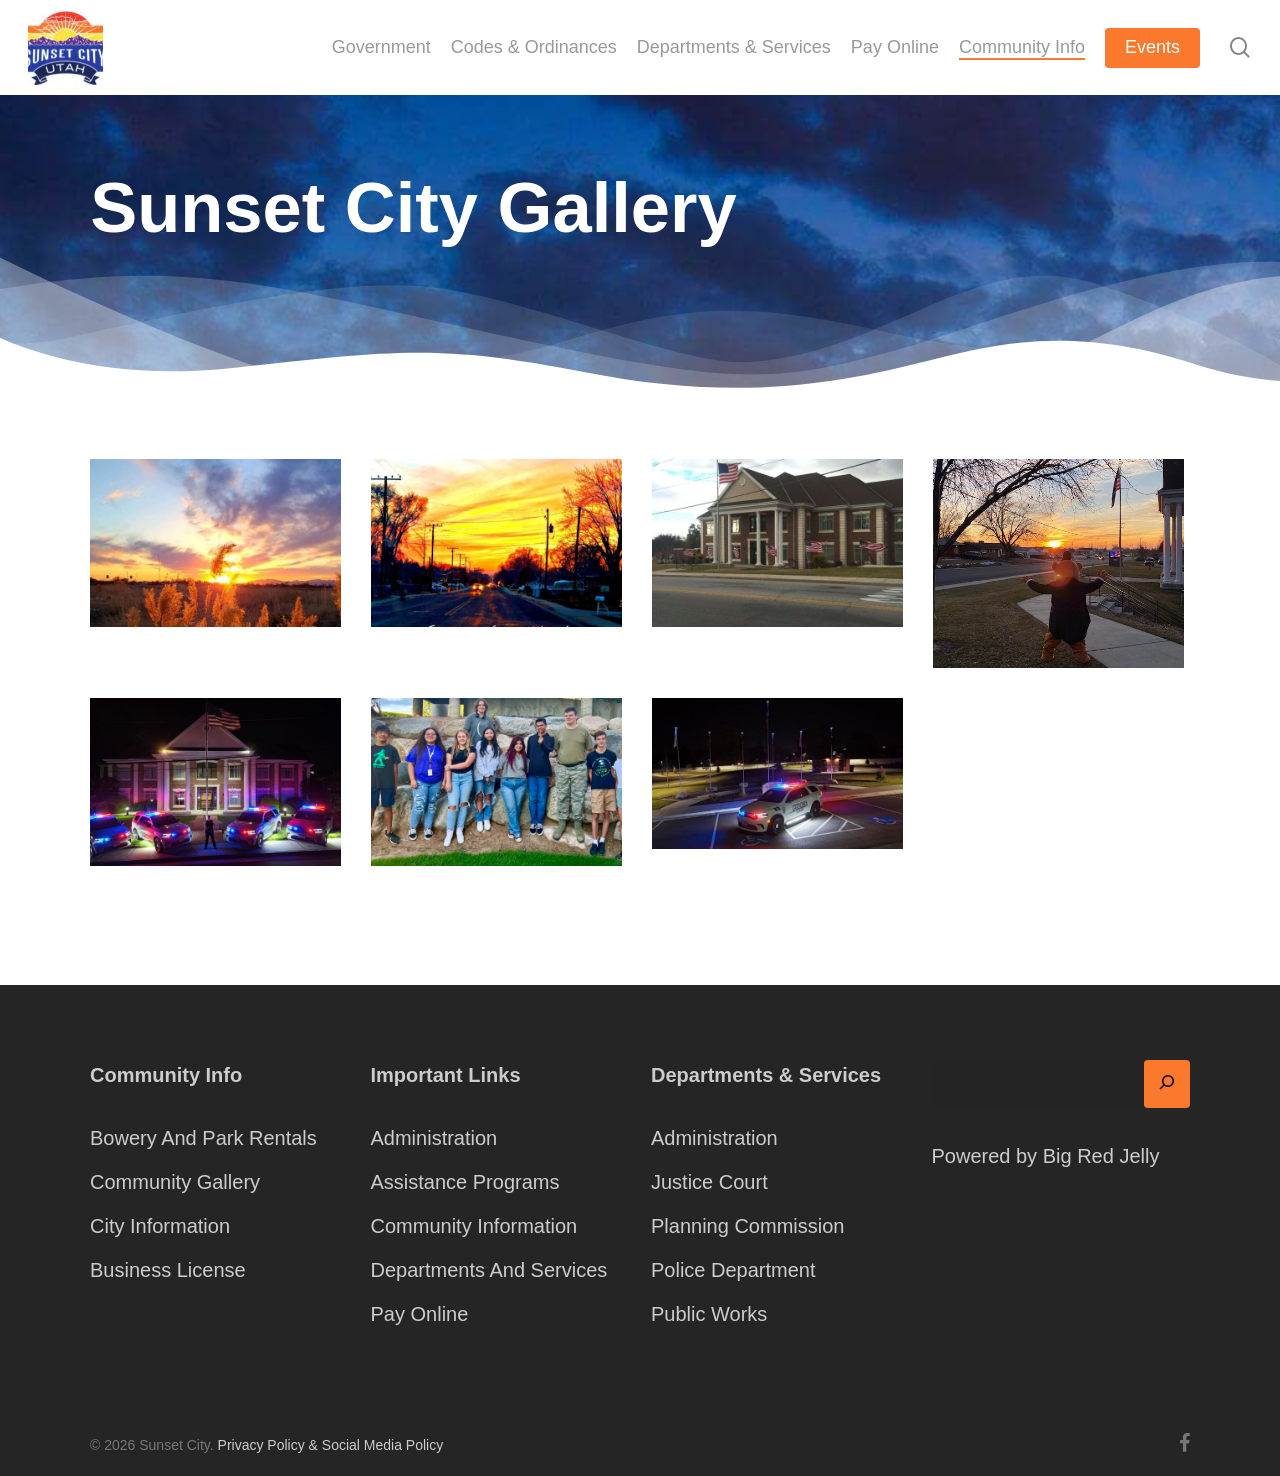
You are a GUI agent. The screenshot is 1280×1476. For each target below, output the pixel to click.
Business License (168, 1270)
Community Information (474, 1226)
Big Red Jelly (1101, 1156)
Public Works (709, 1314)
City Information (160, 1226)
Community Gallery (175, 1182)
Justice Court (709, 1182)
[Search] (1167, 1084)
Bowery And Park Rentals (203, 1138)
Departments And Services (489, 1270)
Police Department (733, 1270)
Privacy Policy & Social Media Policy (331, 1445)
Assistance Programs (465, 1182)
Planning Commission (747, 1226)
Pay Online (420, 1314)
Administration (434, 1138)
